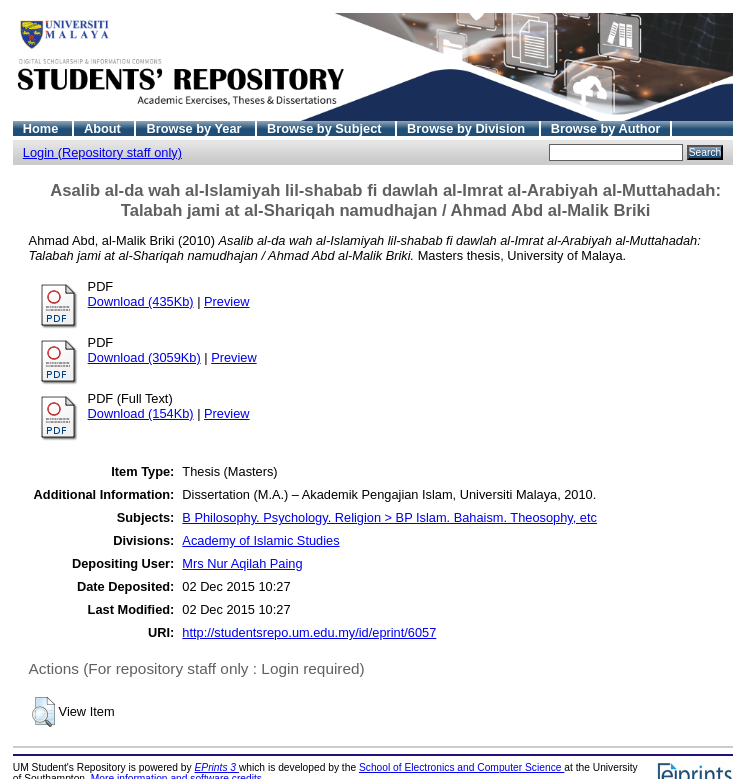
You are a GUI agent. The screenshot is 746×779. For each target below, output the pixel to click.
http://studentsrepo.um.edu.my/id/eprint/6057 (309, 632)
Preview (227, 301)
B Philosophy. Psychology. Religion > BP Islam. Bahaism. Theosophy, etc (389, 517)
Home (42, 128)
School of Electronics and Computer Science (461, 767)
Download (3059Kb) (144, 357)
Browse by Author (606, 128)
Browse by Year (195, 128)
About (104, 128)
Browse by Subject (326, 128)
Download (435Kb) (141, 301)
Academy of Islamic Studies (260, 540)
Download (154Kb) (141, 413)
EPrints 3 (217, 767)
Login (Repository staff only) (102, 152)
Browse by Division (468, 128)
